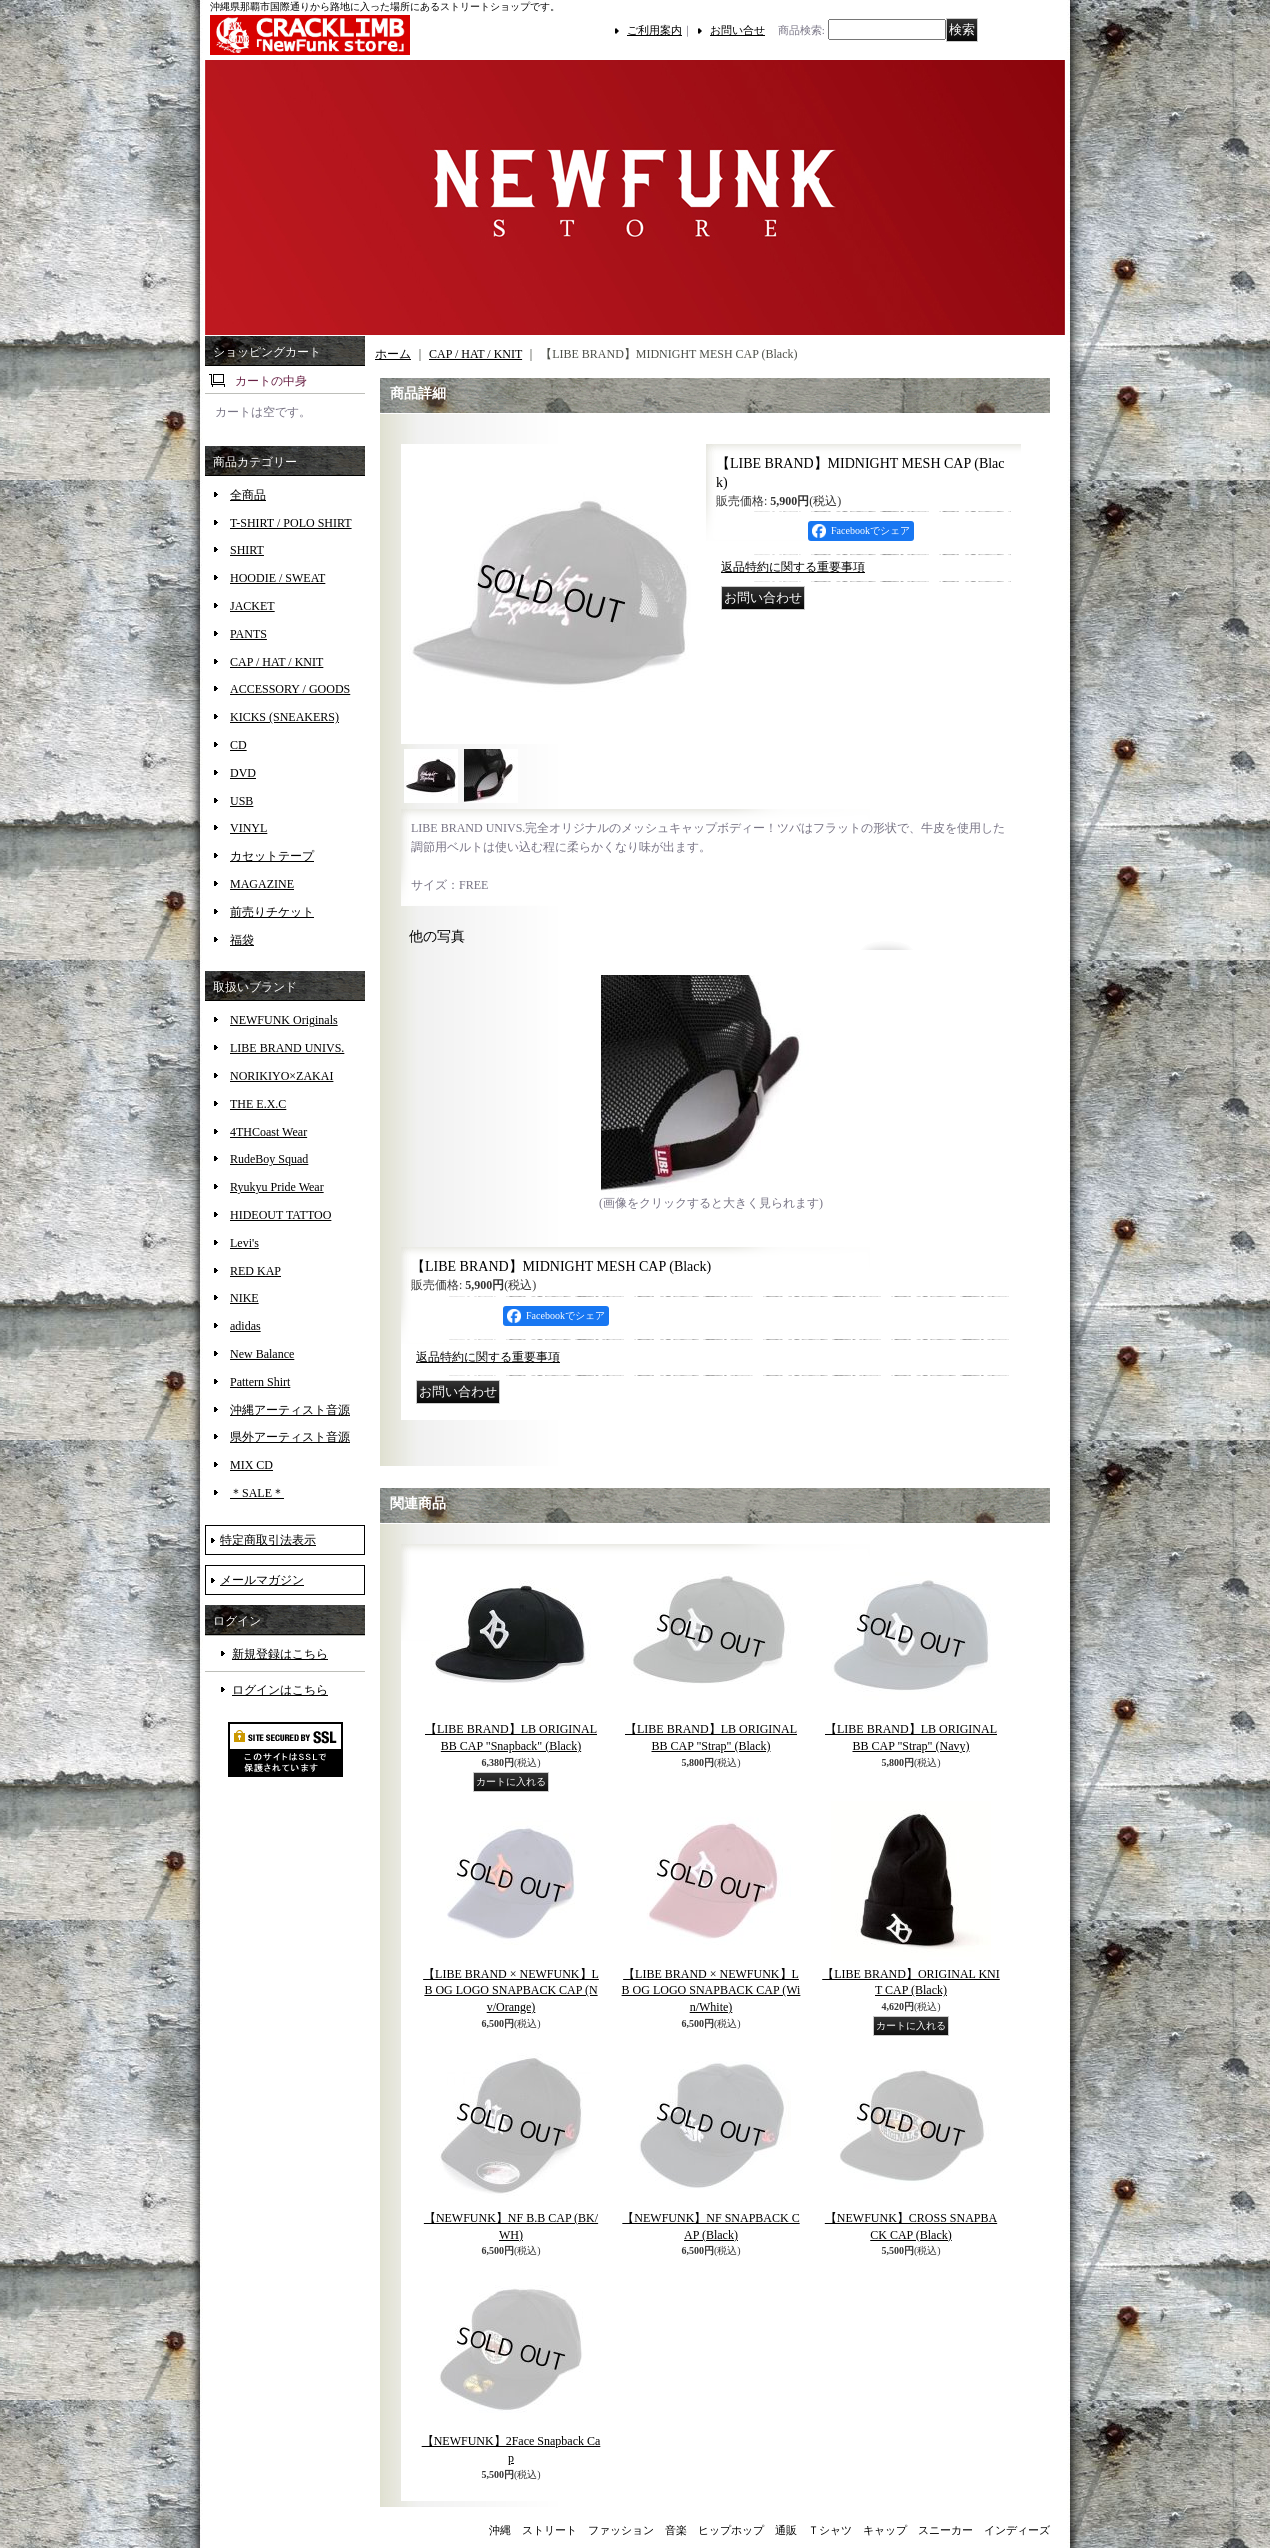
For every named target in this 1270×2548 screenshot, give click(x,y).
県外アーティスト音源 (290, 1437)
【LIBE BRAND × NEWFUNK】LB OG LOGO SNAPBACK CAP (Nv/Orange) (511, 1991)
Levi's (244, 1243)
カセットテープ (272, 856)
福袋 (242, 940)
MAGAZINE (262, 884)
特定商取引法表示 (268, 1540)
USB (241, 801)
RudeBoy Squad (269, 1159)
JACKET (252, 606)
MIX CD (251, 1465)
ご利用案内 (654, 30)
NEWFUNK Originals (284, 1020)
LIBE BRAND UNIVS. (287, 1048)
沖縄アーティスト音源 (290, 1410)
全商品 (248, 495)
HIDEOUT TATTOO (280, 1215)
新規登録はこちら (280, 1654)
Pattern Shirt (260, 1382)
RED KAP (255, 1271)
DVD (243, 773)
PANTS (248, 634)
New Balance (262, 1354)
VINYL (248, 828)
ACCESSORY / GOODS (290, 689)
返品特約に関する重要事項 (793, 567)
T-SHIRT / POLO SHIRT (291, 523)
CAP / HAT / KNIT (276, 662)
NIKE (244, 1298)
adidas (245, 1326)
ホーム (393, 354)
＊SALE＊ (257, 1493)
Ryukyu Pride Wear (277, 1187)
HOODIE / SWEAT (277, 578)
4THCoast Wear (268, 1132)
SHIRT (247, 550)
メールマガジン (262, 1580)
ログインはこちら (280, 1690)
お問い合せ (737, 30)
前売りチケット (272, 912)
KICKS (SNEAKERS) (284, 717)
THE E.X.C (258, 1104)
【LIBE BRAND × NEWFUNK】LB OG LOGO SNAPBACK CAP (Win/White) (711, 1991)
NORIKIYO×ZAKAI (281, 1076)
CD (238, 745)
